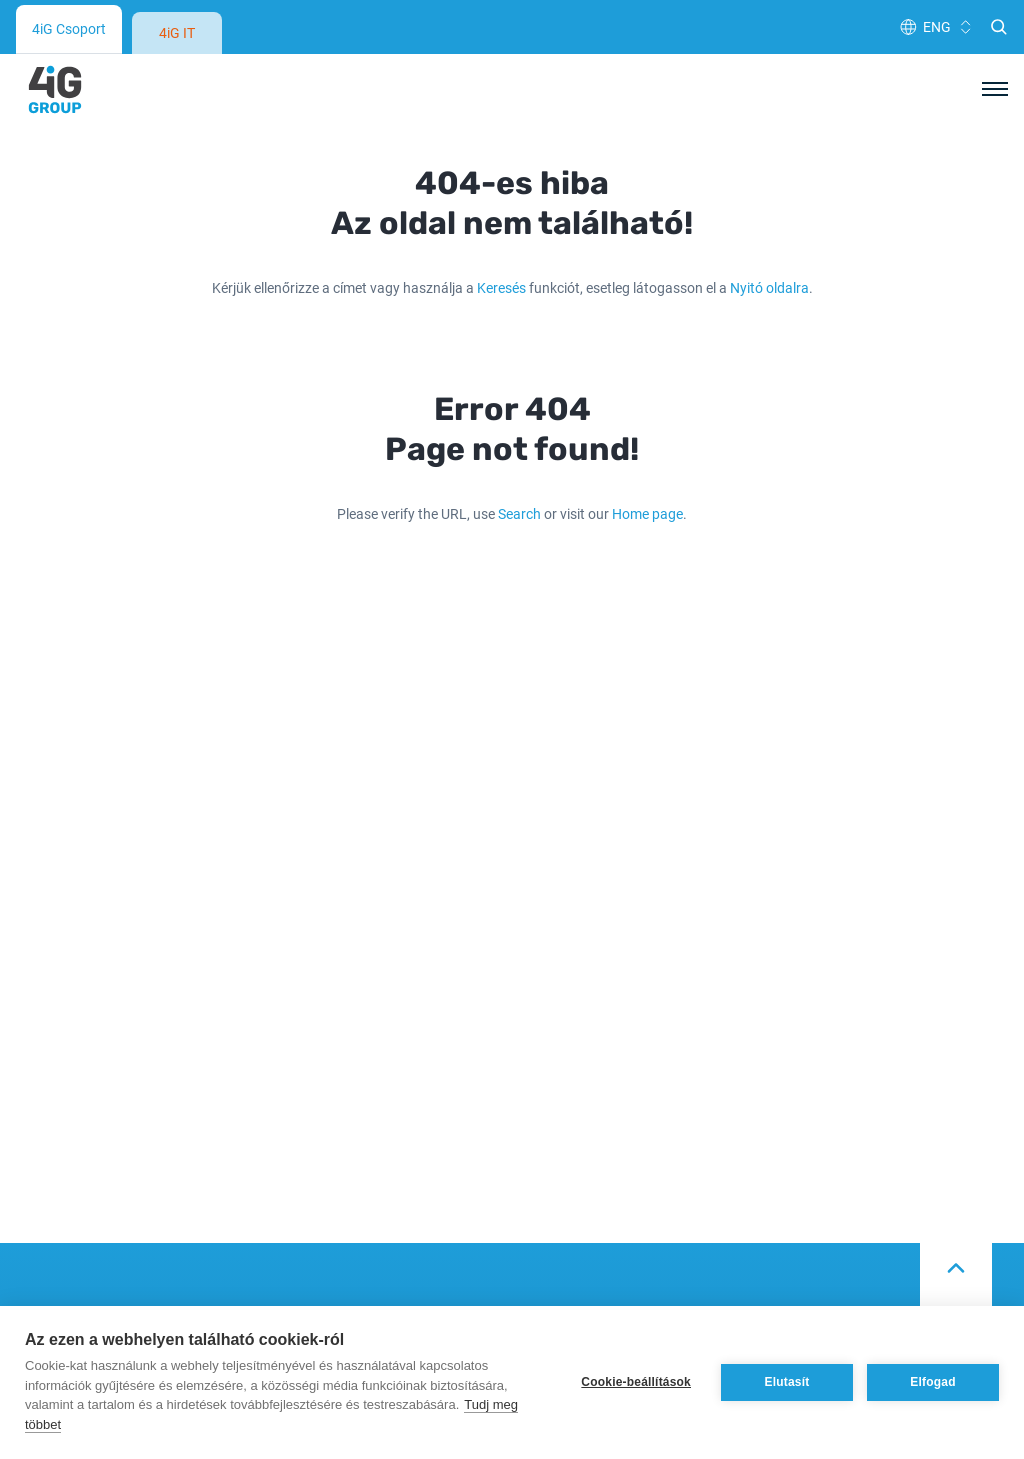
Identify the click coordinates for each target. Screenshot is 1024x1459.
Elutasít (787, 1382)
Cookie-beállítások (636, 1382)
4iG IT (177, 32)
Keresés (501, 287)
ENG (937, 26)
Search (519, 513)
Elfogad (932, 1382)
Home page (647, 513)
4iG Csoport (69, 28)
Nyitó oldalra (769, 287)
